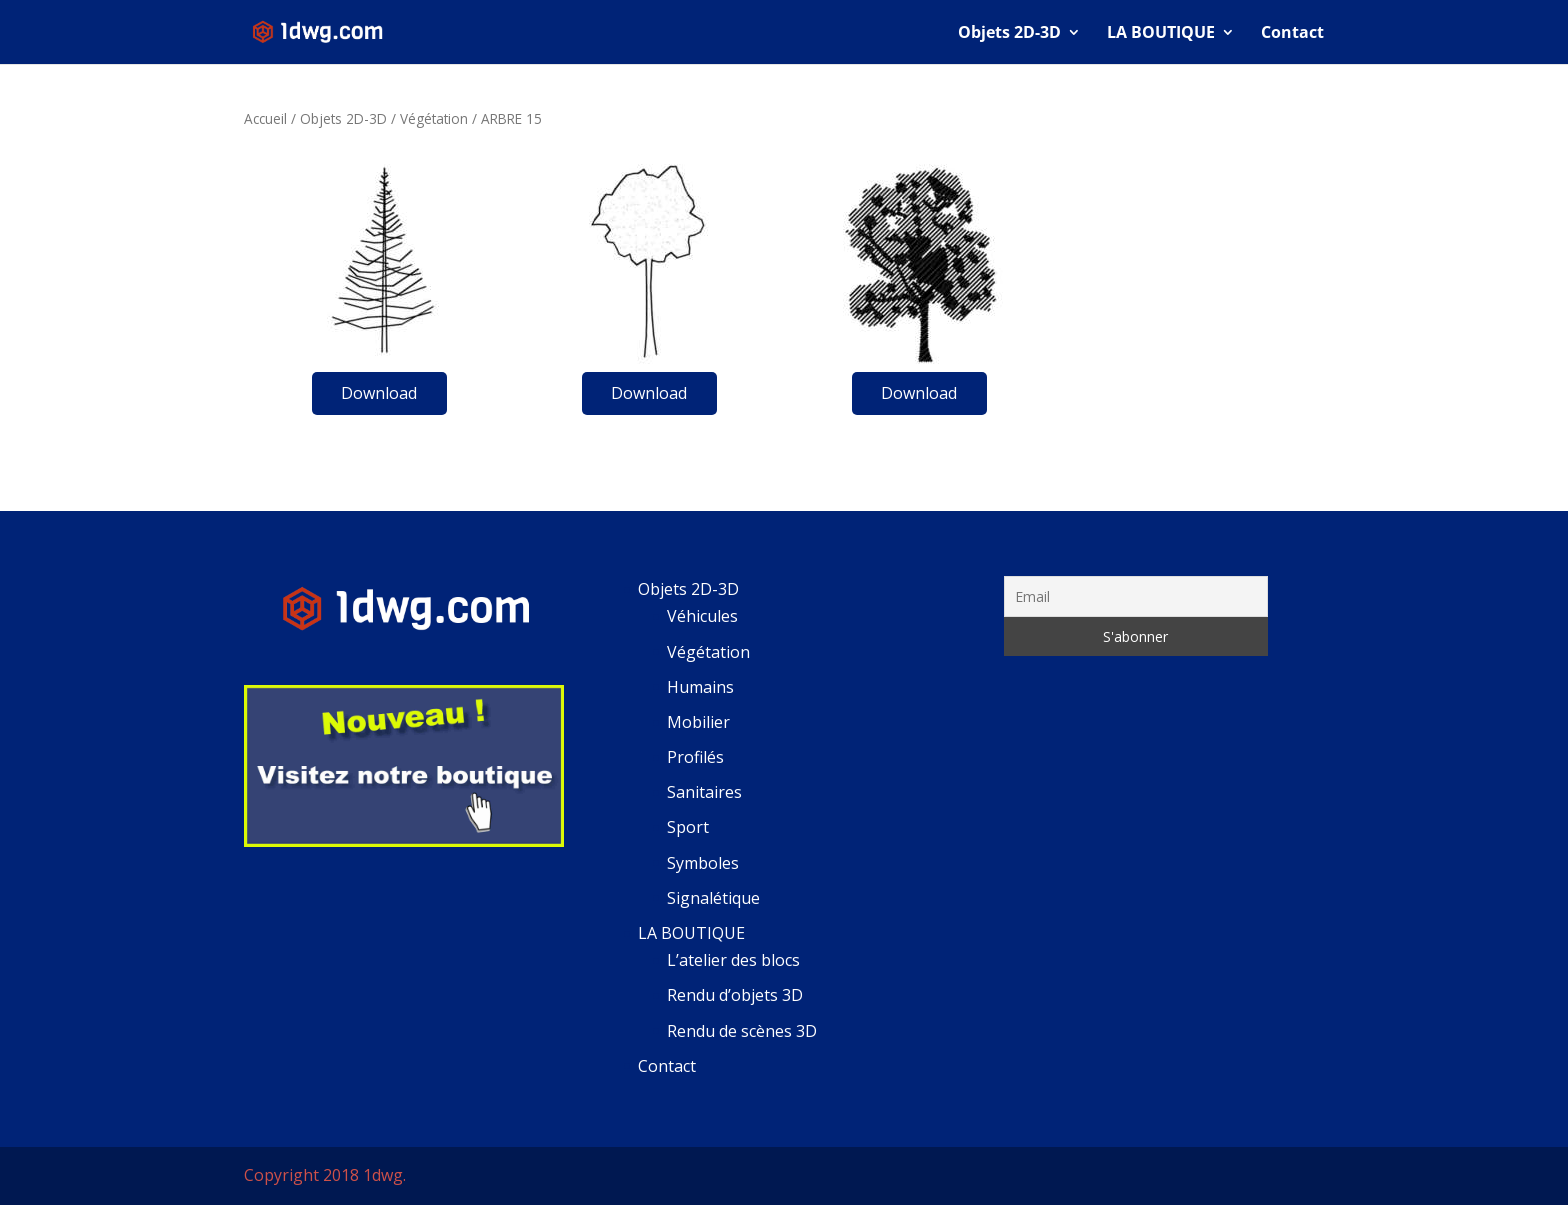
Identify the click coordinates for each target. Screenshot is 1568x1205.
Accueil (265, 118)
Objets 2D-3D (1009, 34)
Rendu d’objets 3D (735, 995)
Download (379, 393)
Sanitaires (704, 792)
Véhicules (702, 616)
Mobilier (698, 722)
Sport (688, 827)
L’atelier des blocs (733, 960)
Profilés (695, 757)
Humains (700, 687)
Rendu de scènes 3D (742, 1031)
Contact (1292, 34)
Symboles (703, 863)
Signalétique (713, 898)
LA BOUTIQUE (1161, 34)
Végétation (434, 118)
